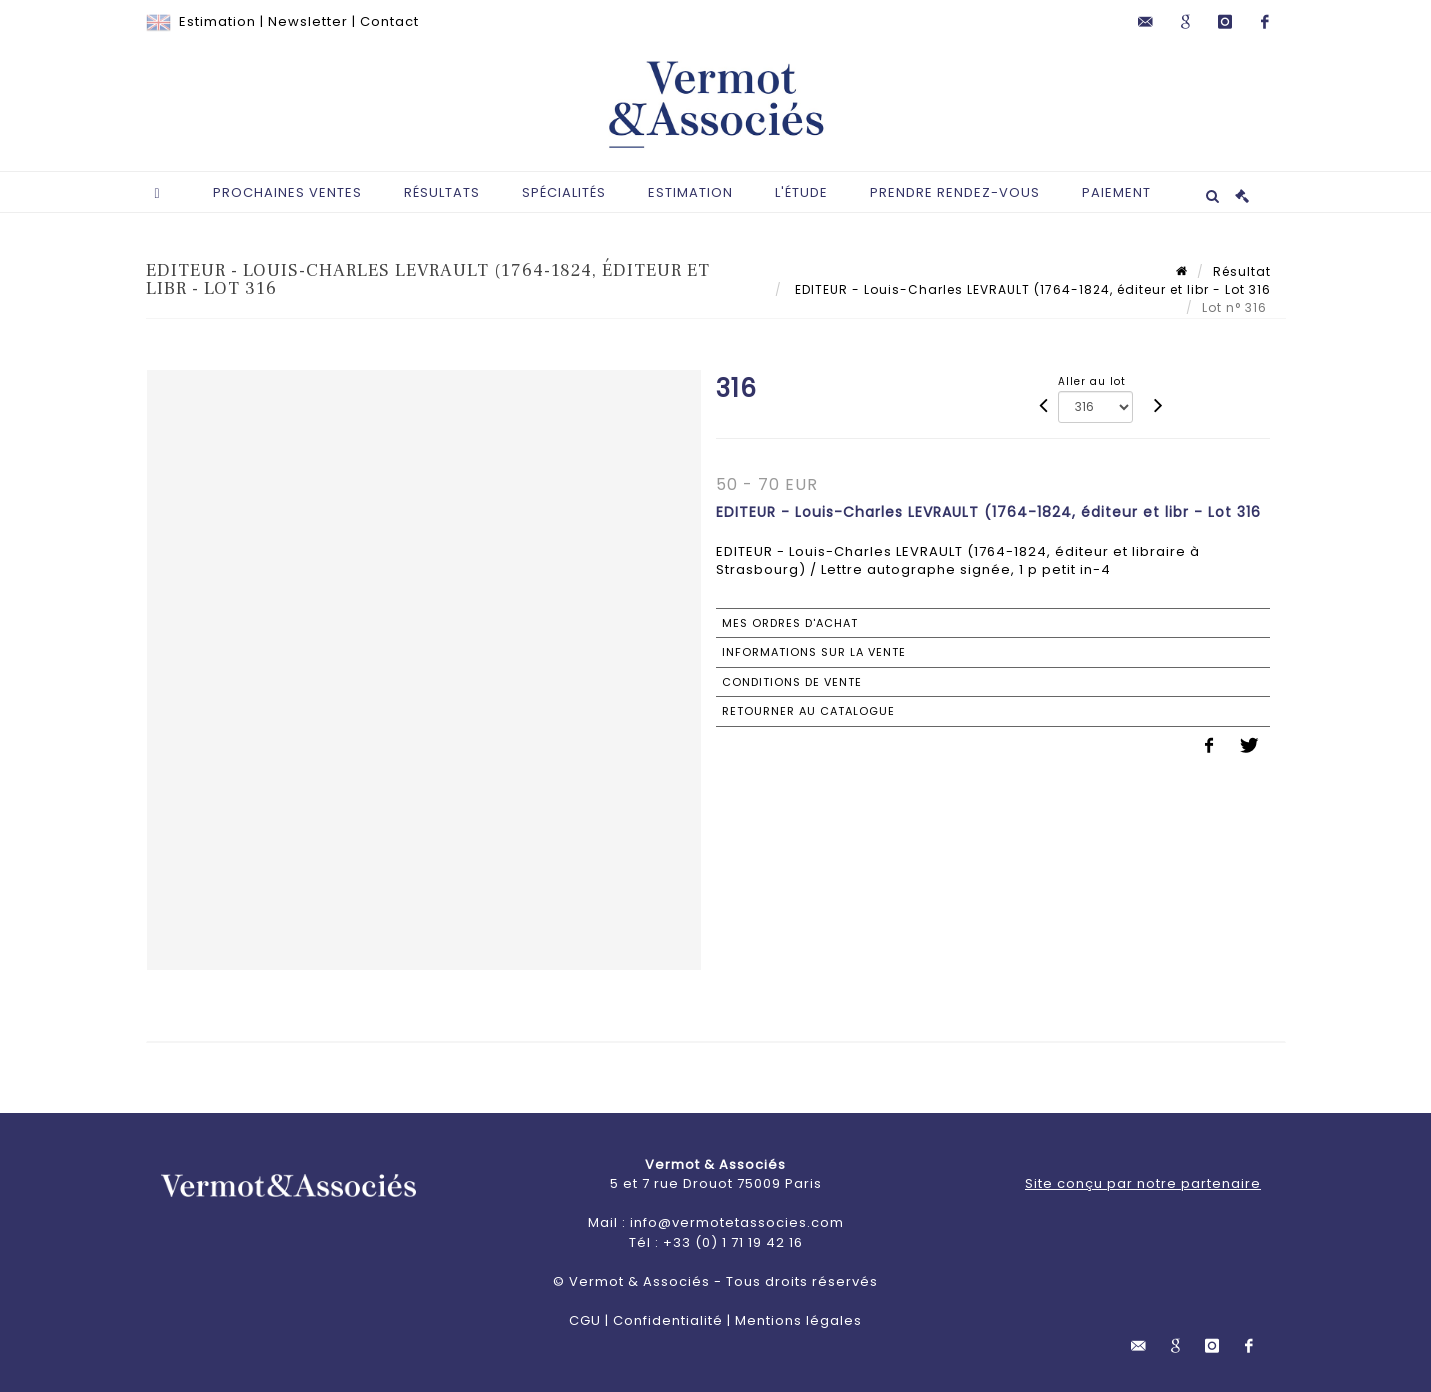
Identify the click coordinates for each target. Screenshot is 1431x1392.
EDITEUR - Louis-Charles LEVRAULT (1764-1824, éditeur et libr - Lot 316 (1031, 289)
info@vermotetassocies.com (737, 1222)
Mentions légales (798, 1320)
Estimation (217, 21)
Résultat (1242, 271)
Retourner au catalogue (808, 711)
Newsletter (308, 21)
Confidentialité (668, 1320)
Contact (389, 21)
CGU (585, 1320)
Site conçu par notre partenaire (1143, 1183)
